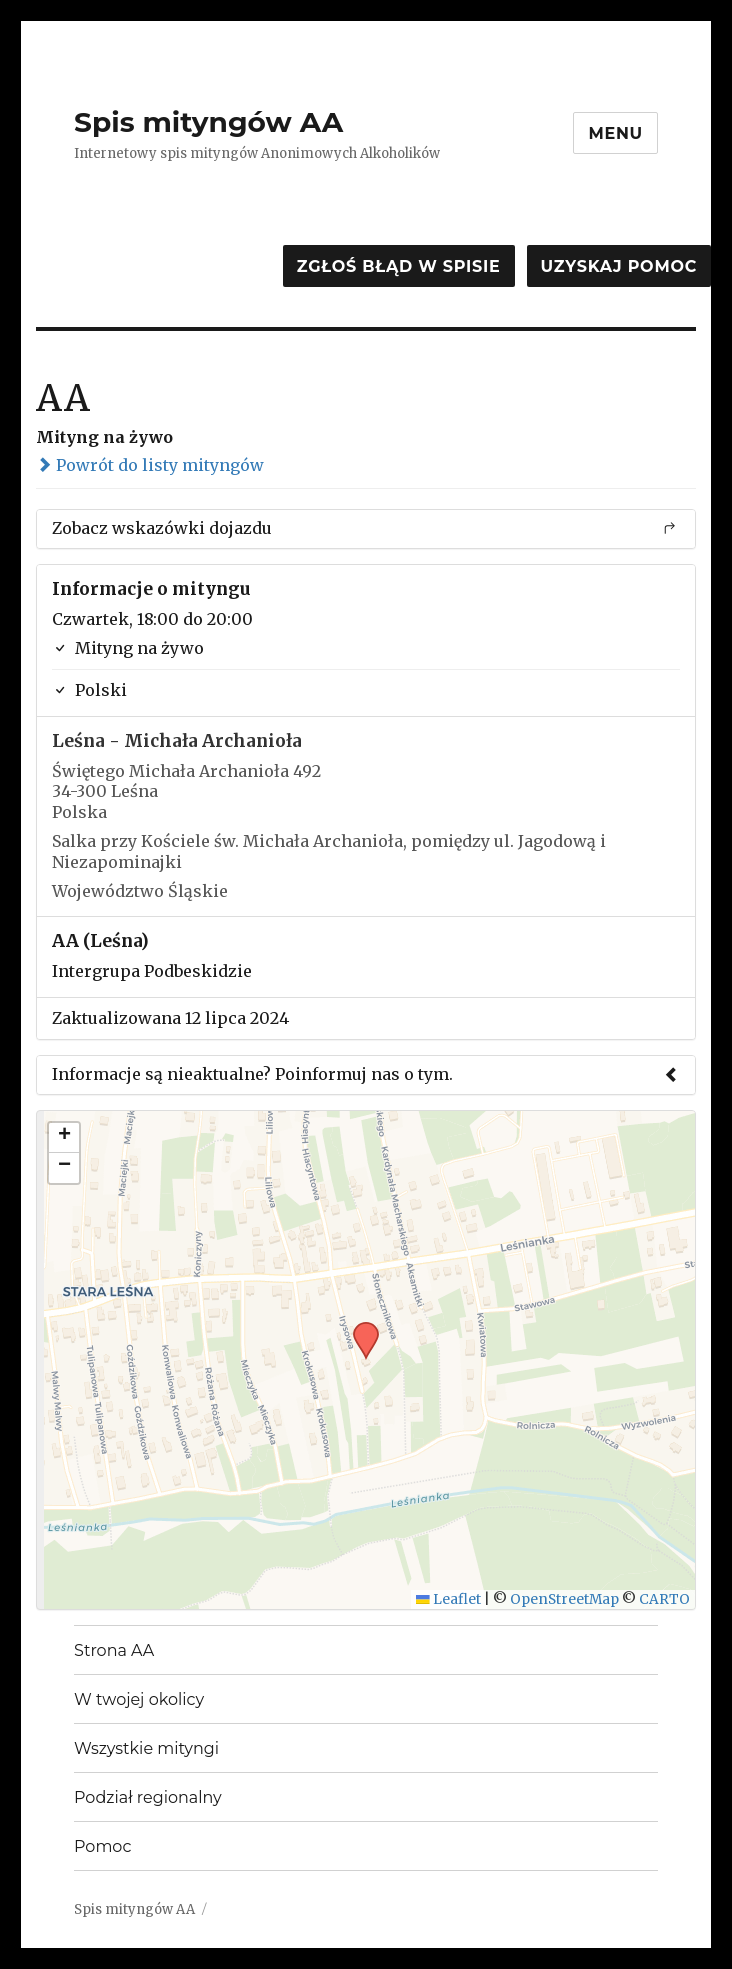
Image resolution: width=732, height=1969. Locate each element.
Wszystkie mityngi (146, 1748)
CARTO (664, 1599)
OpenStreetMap (564, 1599)
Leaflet (448, 1599)
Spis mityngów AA (208, 122)
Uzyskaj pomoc (619, 266)
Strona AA (114, 1650)
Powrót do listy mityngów (150, 465)
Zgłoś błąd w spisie (399, 266)
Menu (615, 133)
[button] (359, 1328)
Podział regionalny (148, 1797)
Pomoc (102, 1846)
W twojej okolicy (139, 1699)
